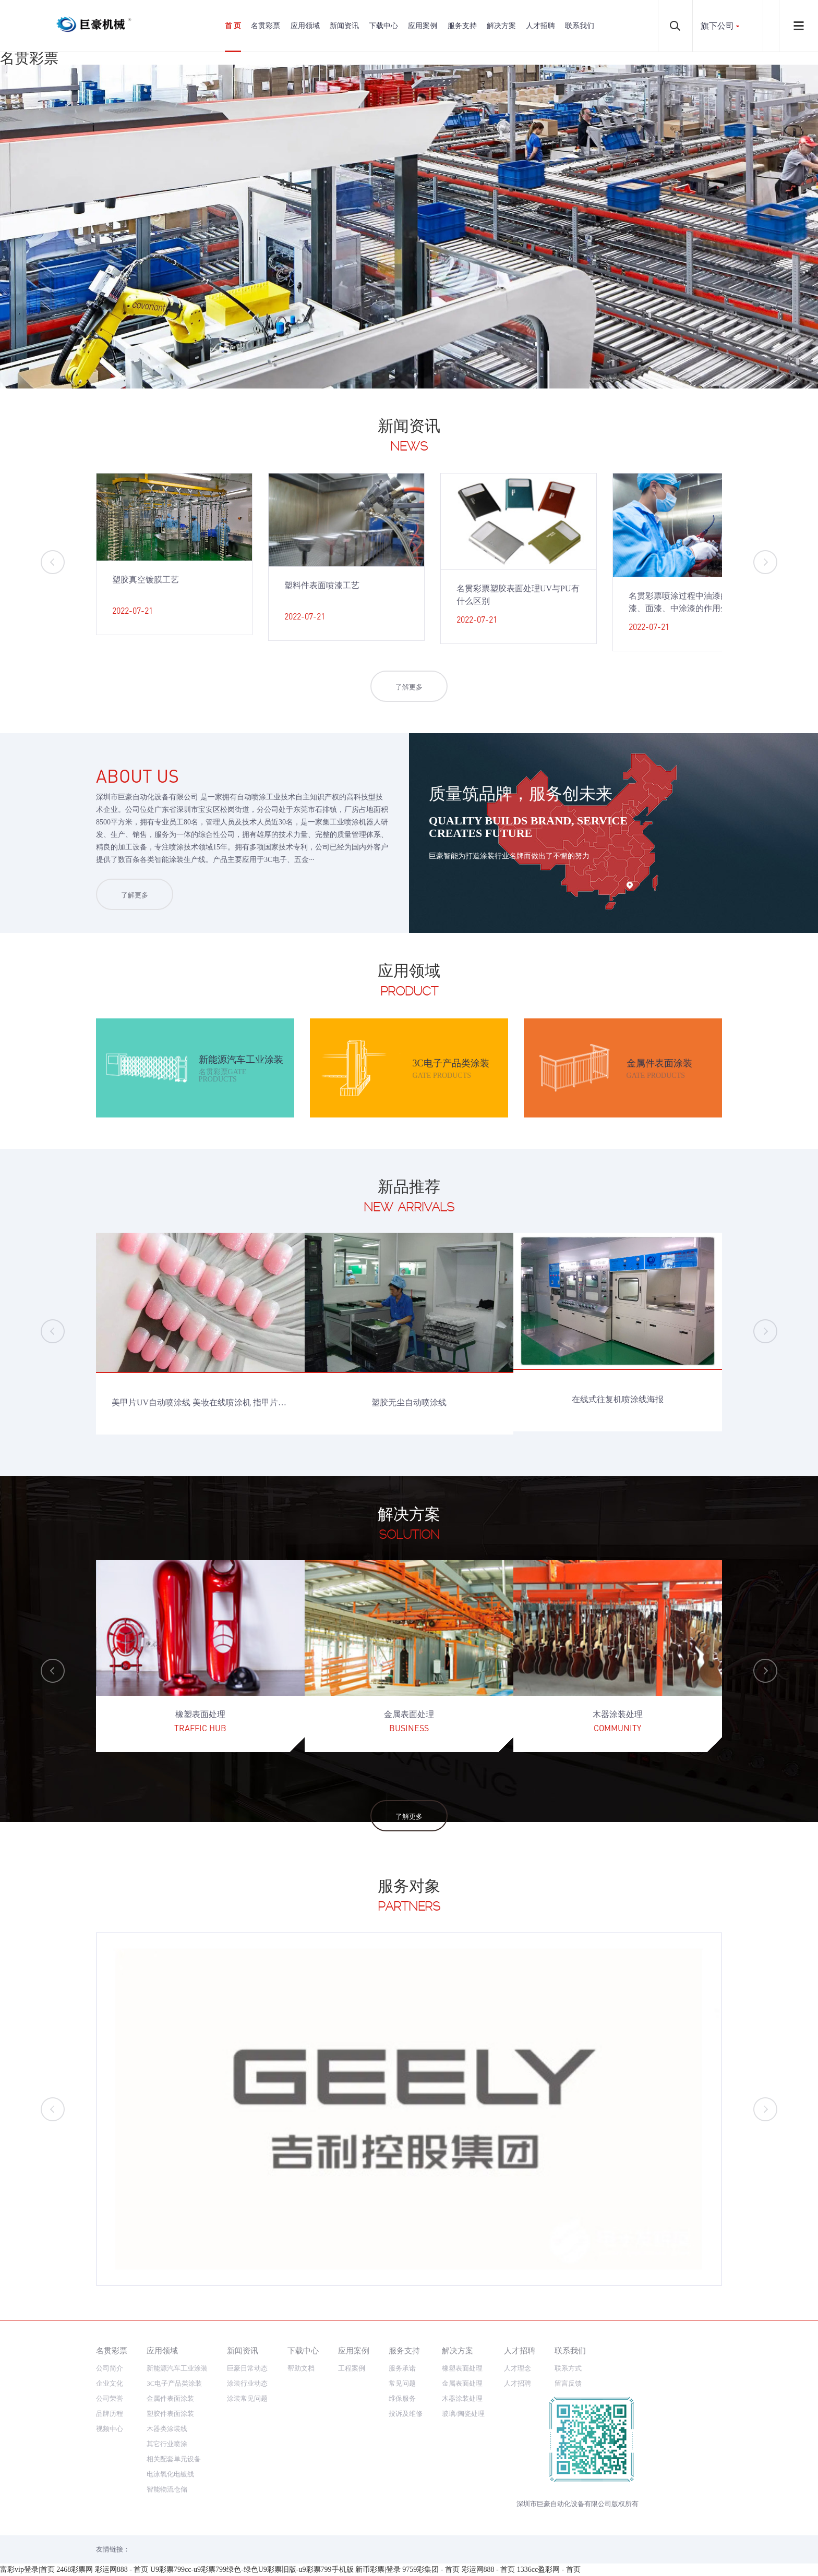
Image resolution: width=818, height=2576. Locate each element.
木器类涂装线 (167, 2429)
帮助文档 (301, 2368)
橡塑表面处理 (462, 2368)
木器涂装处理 (462, 2398)
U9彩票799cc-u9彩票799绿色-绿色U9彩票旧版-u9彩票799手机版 (252, 2569)
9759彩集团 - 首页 (431, 2569)
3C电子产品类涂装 (174, 2383)
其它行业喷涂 (167, 2444)
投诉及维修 (406, 2413)
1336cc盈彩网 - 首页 (549, 2569)
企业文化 (109, 2383)
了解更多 (409, 687)
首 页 (233, 26)
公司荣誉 (109, 2398)
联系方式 (568, 2368)
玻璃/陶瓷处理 (463, 2413)
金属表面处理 (462, 2383)
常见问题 (402, 2383)
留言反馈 (568, 2383)
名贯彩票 (29, 58)
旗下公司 (717, 25)
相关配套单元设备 (174, 2459)
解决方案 (501, 26)
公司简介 (109, 2368)
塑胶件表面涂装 (170, 2413)
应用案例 (422, 26)
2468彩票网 (74, 2569)
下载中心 (383, 26)
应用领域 (305, 26)
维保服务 (402, 2398)
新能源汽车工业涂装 (177, 2368)
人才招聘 (540, 26)
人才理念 (517, 2368)
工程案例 (351, 2368)
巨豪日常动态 (247, 2368)
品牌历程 (109, 2413)
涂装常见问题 (247, 2398)
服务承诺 (402, 2368)
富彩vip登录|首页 (27, 2569)
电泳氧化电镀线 (170, 2474)
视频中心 (109, 2429)
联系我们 (579, 26)
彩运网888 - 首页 (122, 2569)
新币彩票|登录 (378, 2569)
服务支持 (462, 26)
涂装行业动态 (247, 2383)
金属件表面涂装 (170, 2398)
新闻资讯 (344, 26)
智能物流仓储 (167, 2489)
